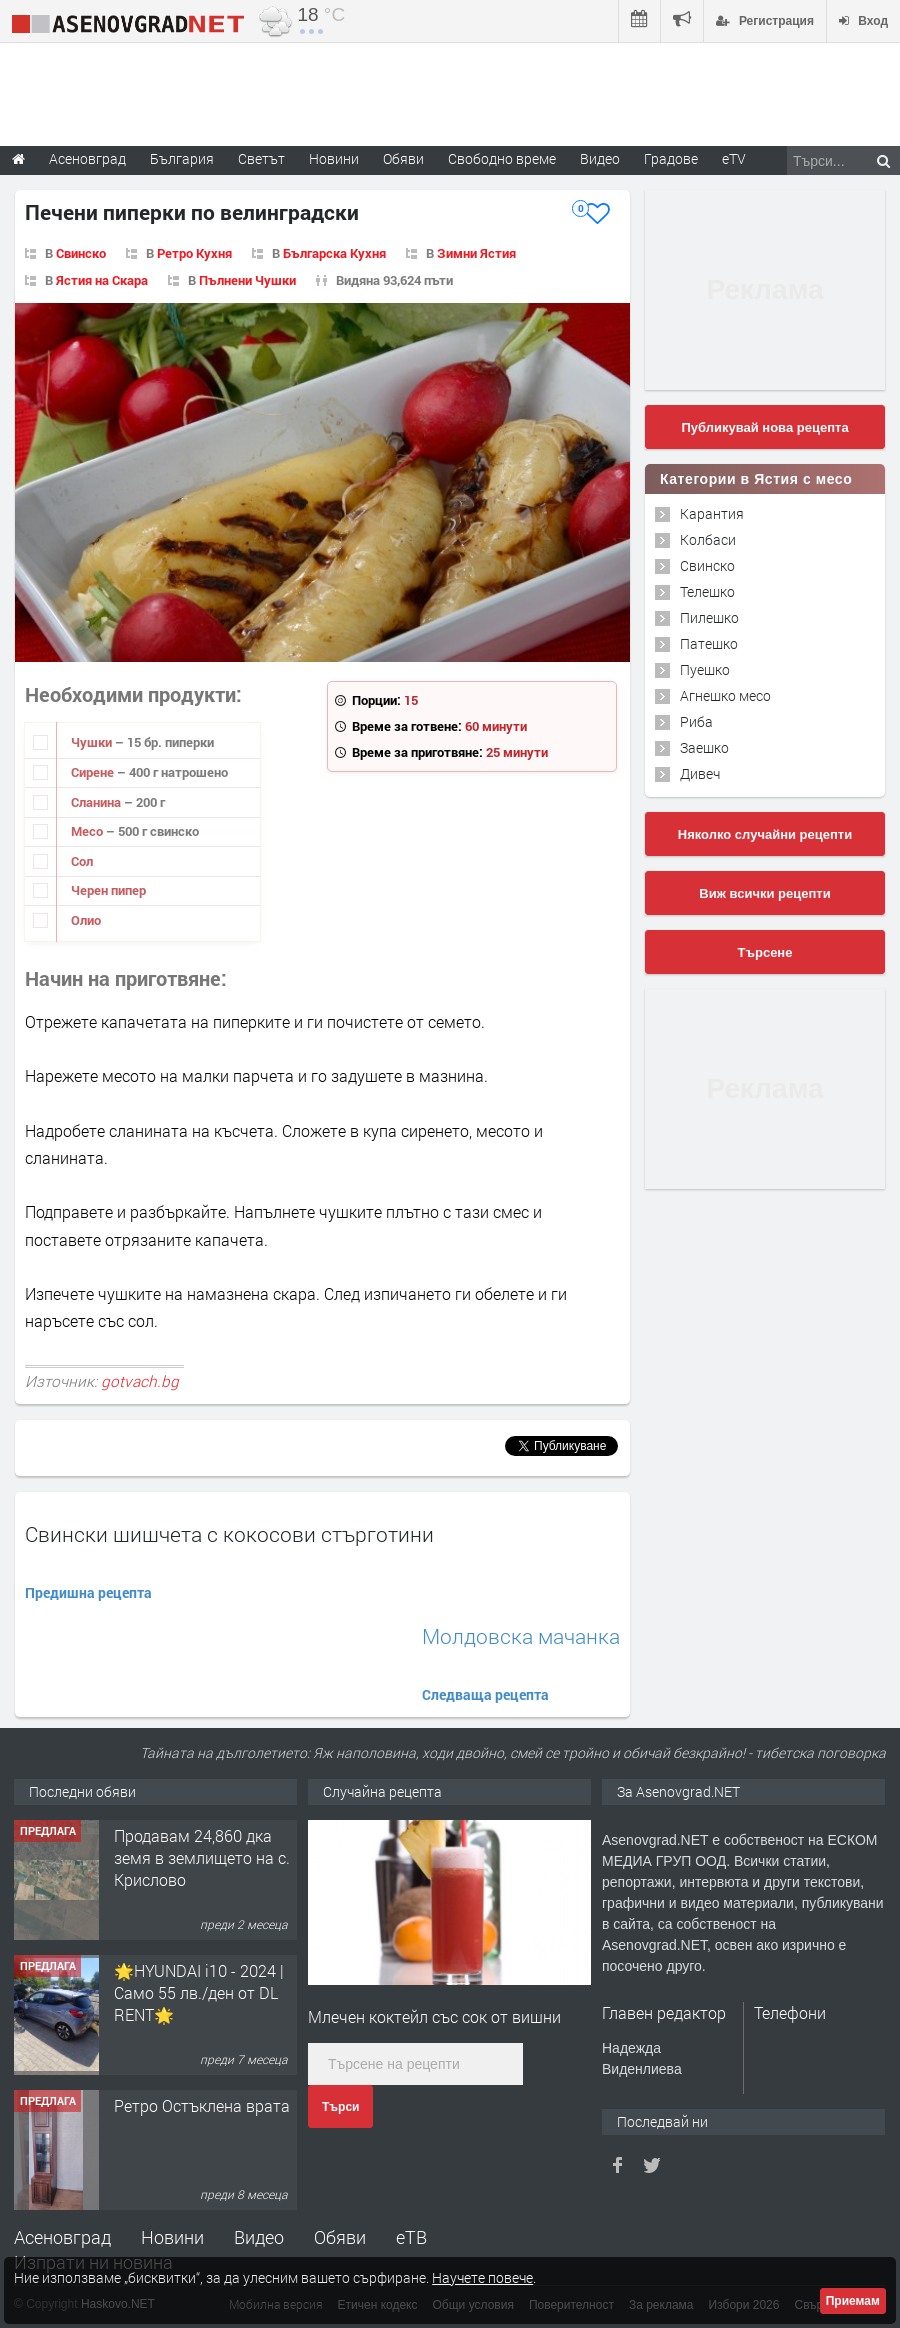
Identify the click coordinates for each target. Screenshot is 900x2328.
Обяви (340, 2237)
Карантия (712, 513)
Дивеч (700, 773)
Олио (86, 920)
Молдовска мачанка (521, 1636)
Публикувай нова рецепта (764, 427)
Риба (696, 721)
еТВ (411, 2237)
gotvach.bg (140, 1381)
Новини (334, 158)
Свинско (81, 253)
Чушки (93, 742)
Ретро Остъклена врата (202, 2105)
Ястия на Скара (102, 280)
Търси (340, 2107)
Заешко (704, 747)
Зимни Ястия (476, 253)
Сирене (94, 772)
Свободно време (502, 158)
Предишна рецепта (88, 1592)
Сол (82, 861)
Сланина (97, 802)
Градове (671, 158)
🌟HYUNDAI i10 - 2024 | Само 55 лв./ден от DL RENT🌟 (199, 1993)
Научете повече (482, 2277)
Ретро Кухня (194, 253)
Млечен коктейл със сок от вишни (434, 2016)
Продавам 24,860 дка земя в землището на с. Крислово (202, 1858)
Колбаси (708, 539)
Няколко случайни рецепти (765, 834)
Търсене (765, 952)
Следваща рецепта (485, 1694)
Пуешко (705, 669)
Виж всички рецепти (764, 893)
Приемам (853, 2301)
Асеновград (62, 2237)
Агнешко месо (725, 695)
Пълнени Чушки (247, 280)
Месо (88, 831)
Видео (259, 2237)
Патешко (709, 643)
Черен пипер (108, 890)
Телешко (707, 591)
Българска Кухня (334, 253)
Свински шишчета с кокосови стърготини (229, 1534)
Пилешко (709, 617)
